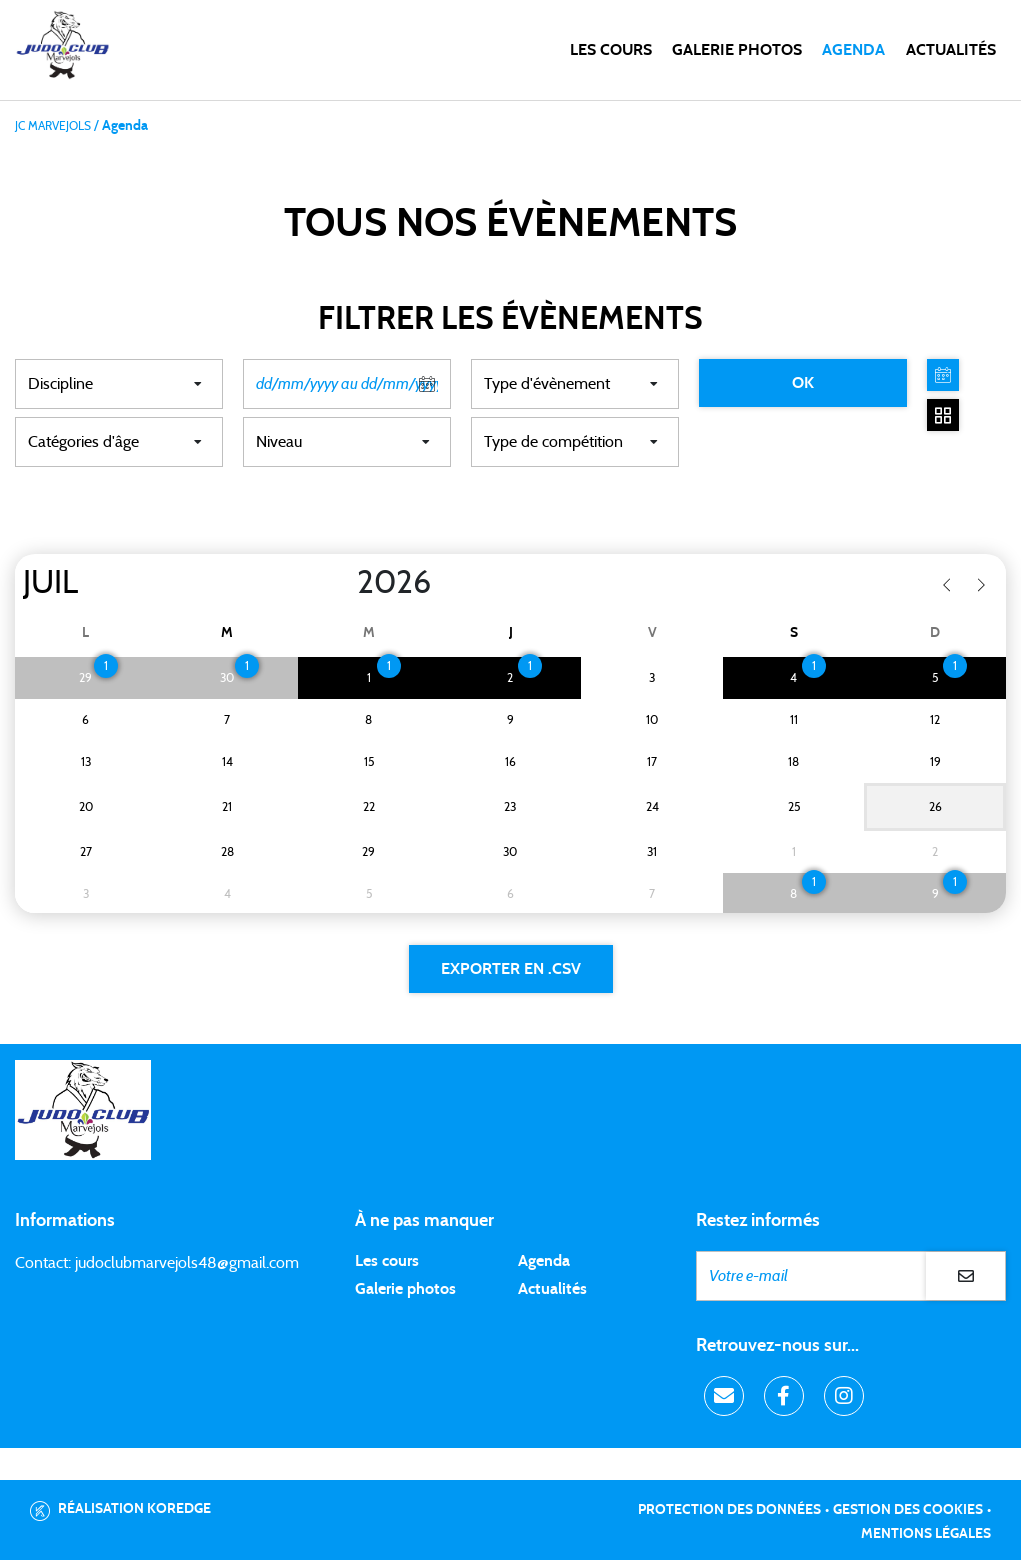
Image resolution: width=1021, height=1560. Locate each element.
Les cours (611, 50)
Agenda (853, 50)
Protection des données (729, 1510)
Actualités (951, 50)
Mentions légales (926, 1534)
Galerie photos (737, 50)
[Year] (341, 583)
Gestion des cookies (908, 1510)
